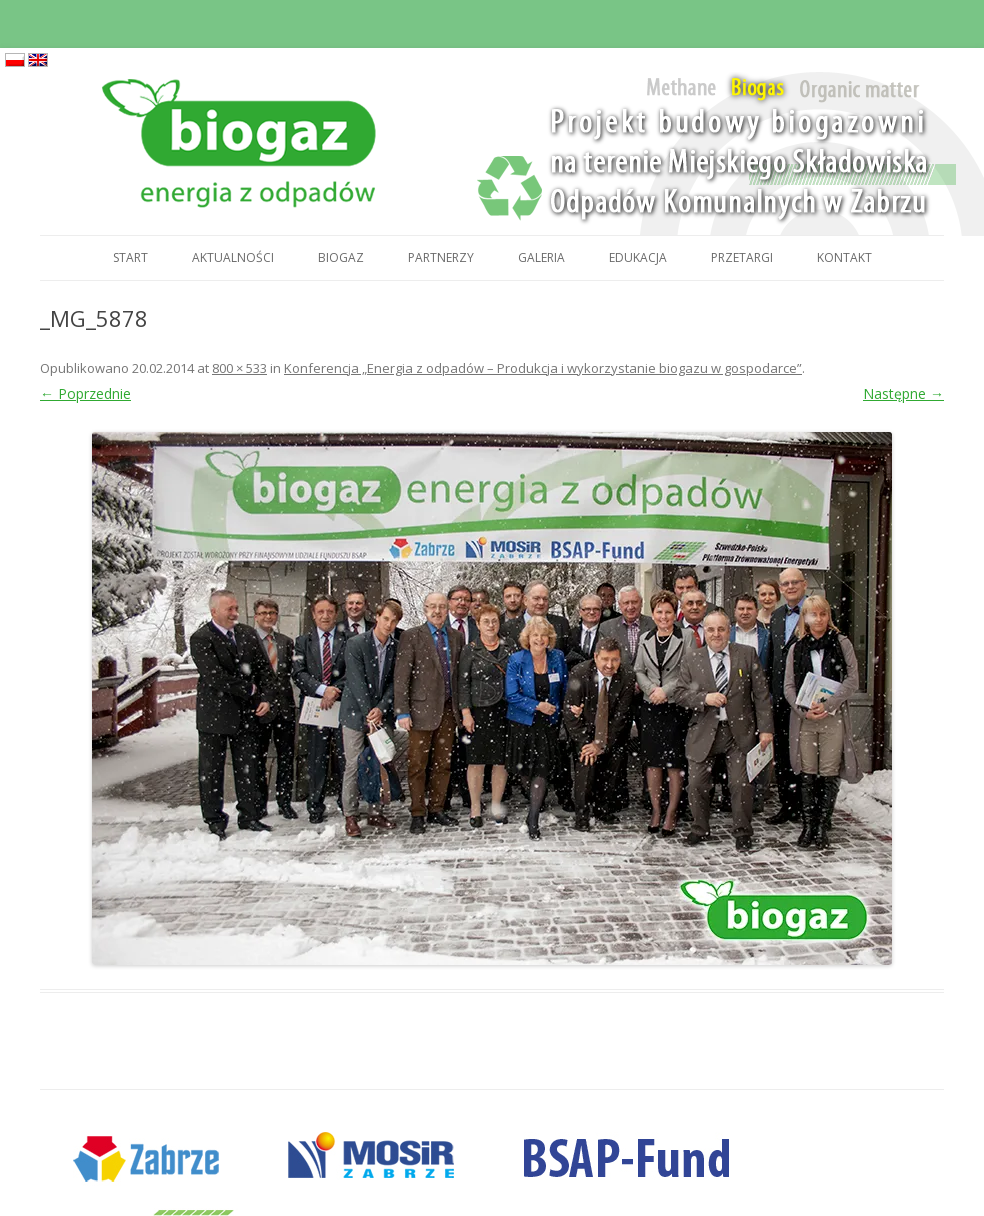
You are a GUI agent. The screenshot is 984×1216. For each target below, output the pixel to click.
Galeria (541, 257)
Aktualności (233, 257)
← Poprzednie (85, 393)
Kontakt (844, 257)
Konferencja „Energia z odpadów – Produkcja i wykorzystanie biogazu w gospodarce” (543, 368)
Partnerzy (441, 257)
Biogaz (341, 257)
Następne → (903, 393)
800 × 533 (239, 368)
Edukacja (638, 257)
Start (130, 257)
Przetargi (742, 257)
